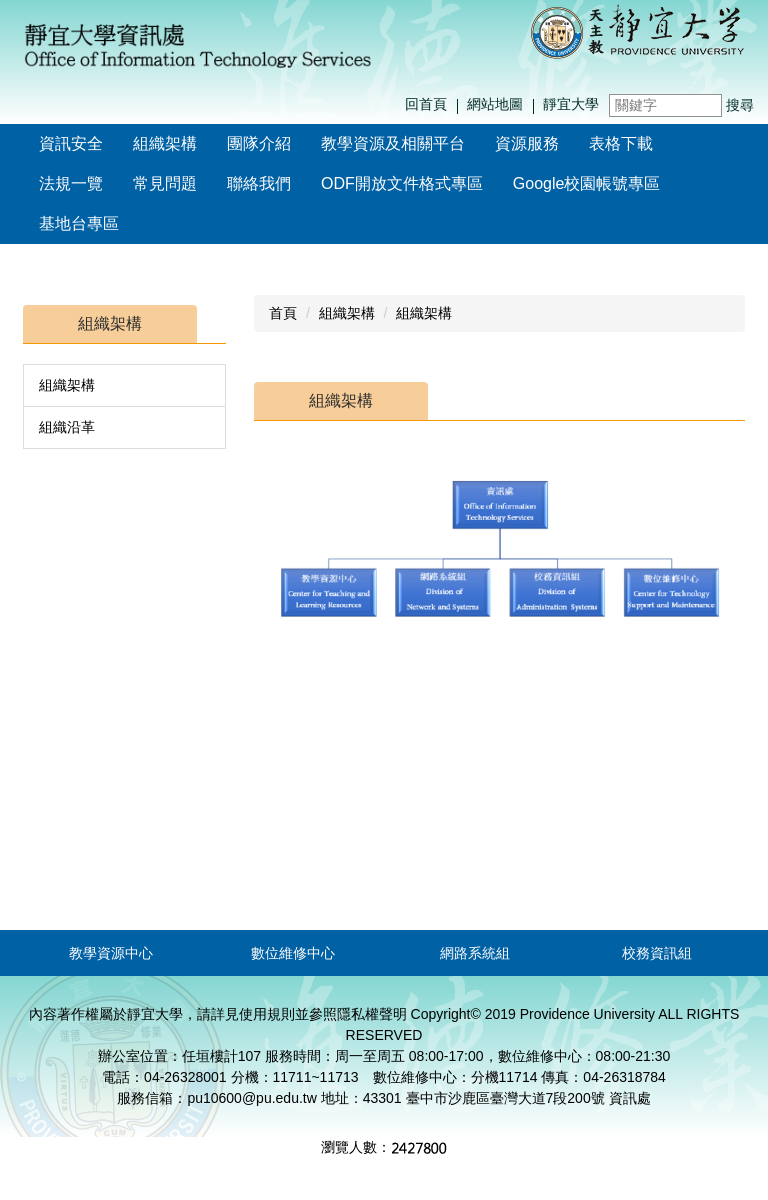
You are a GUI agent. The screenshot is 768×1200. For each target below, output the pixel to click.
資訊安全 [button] (71, 143)
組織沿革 (67, 427)
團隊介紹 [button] (259, 143)
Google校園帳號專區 (587, 183)
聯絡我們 (259, 183)
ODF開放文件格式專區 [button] (402, 183)
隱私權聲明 (372, 1014)
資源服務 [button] (527, 143)
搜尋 (740, 105)
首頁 (283, 313)
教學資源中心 (111, 953)
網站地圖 (495, 104)
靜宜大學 (571, 104)
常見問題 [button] (165, 183)
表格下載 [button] (621, 143)
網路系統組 (475, 953)
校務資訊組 (657, 953)
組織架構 (67, 385)
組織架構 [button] (165, 143)
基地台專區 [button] (79, 223)
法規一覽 (71, 183)
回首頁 (426, 104)
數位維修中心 (293, 953)
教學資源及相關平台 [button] (393, 143)
